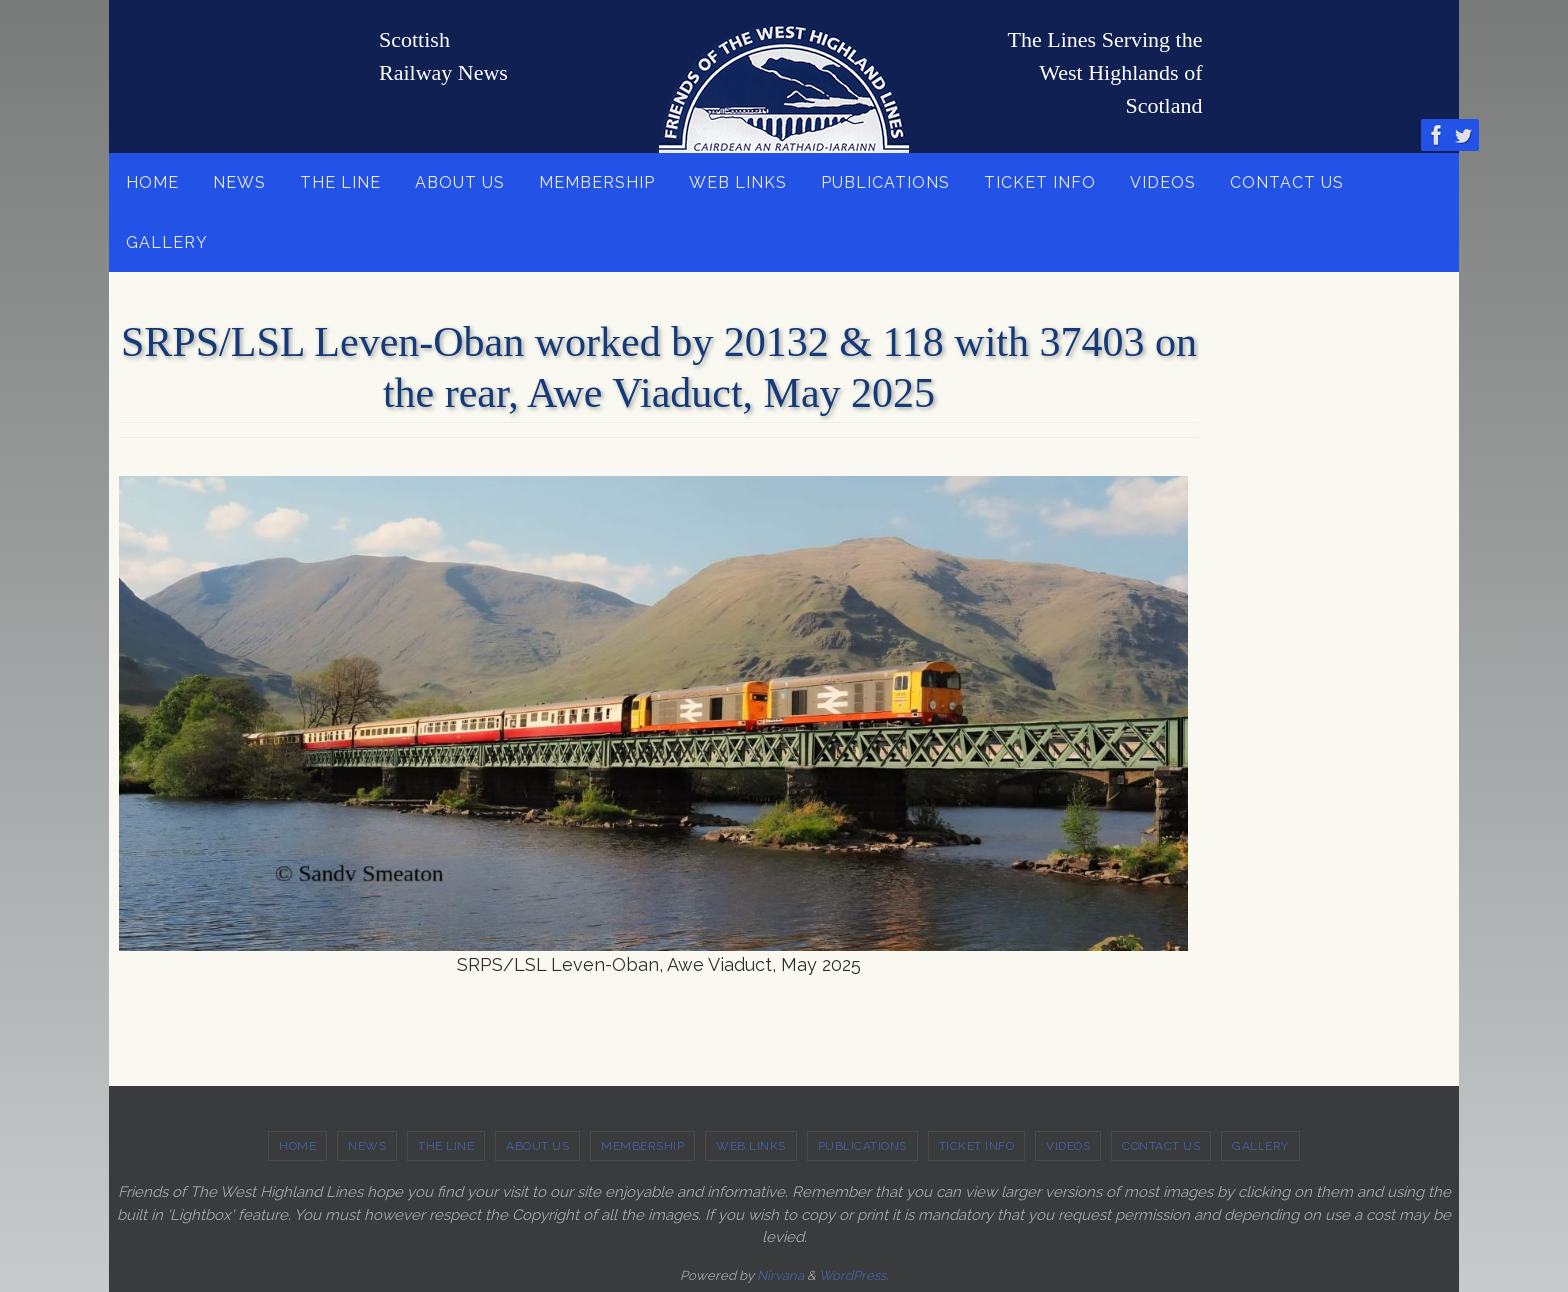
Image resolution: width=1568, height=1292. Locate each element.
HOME (297, 1146)
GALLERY (1260, 1146)
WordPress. (853, 1275)
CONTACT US (1161, 1146)
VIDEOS (1068, 1146)
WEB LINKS (751, 1146)
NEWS (367, 1146)
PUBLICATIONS (862, 1146)
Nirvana (780, 1275)
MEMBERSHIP (642, 1146)
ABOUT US (537, 1146)
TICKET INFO (977, 1146)
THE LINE (446, 1146)
